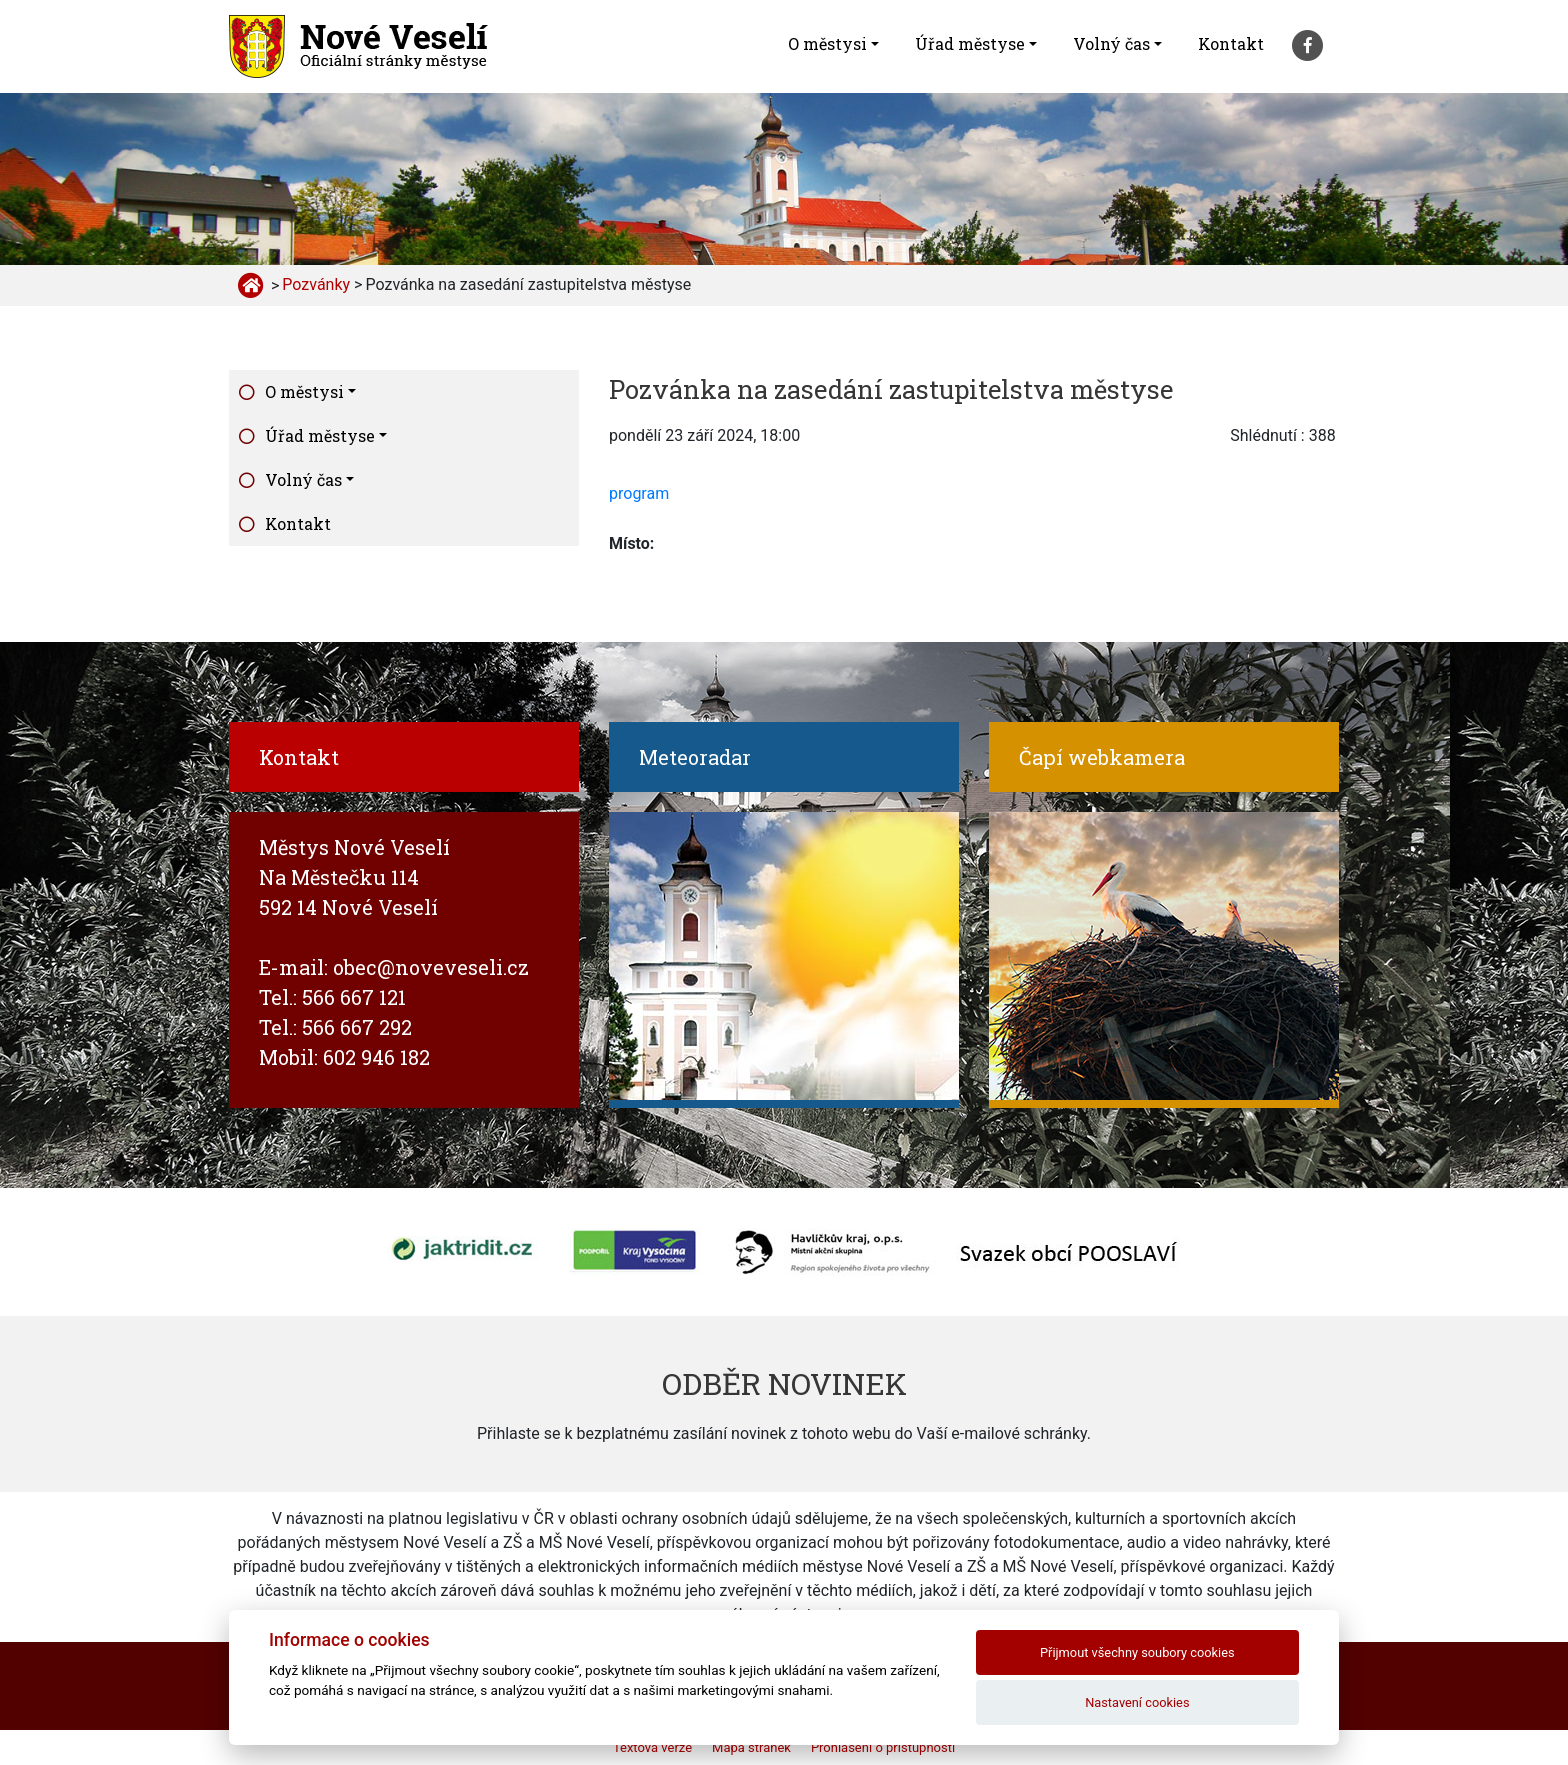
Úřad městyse (970, 43)
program (639, 493)
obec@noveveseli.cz (431, 967)
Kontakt (1231, 43)
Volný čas (1111, 43)
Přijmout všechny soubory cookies (1137, 1652)
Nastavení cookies (1137, 1702)
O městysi (827, 43)
